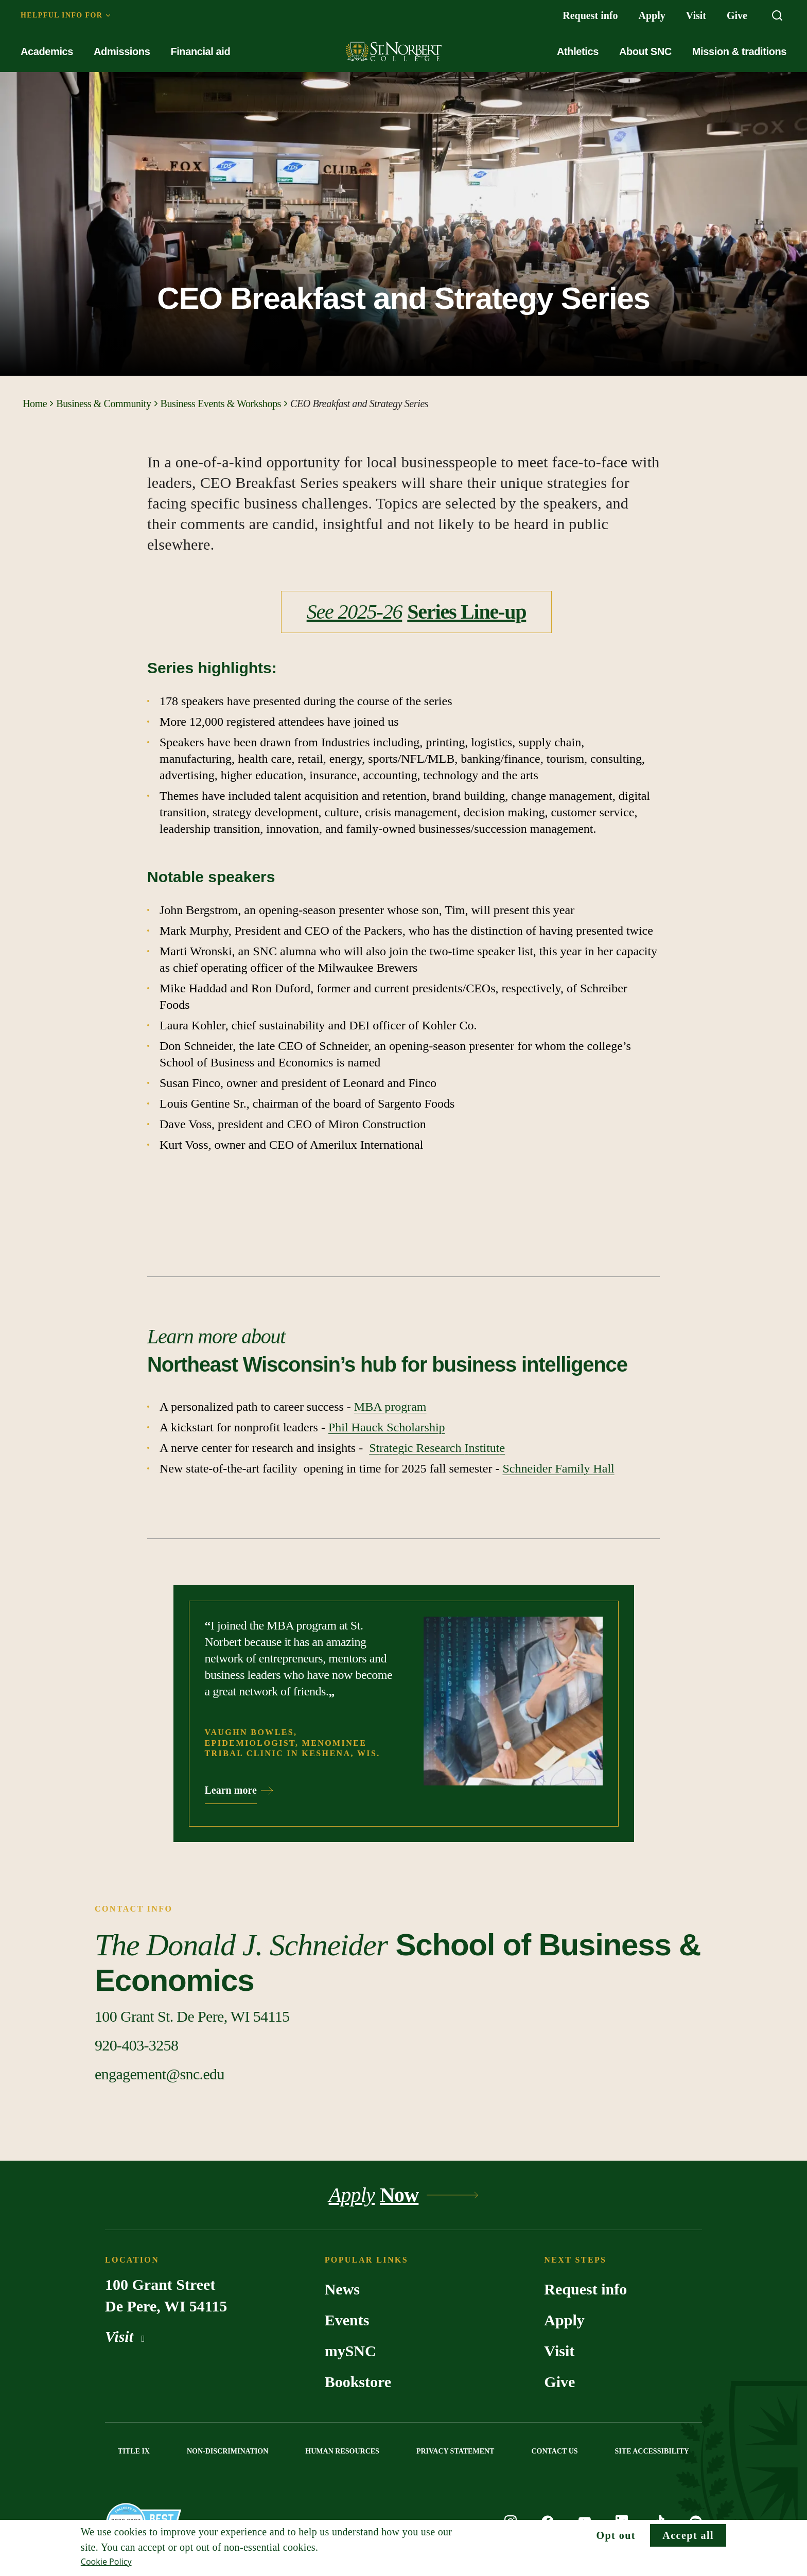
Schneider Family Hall (558, 1468)
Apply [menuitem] (651, 15)
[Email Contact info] (159, 2074)
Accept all (688, 2535)
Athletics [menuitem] (578, 51)
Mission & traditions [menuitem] (739, 51)
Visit (127, 2336)
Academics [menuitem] (47, 51)
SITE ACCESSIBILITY (652, 2451)
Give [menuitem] (737, 15)
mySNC (350, 2350)
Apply (564, 2319)
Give (559, 2381)
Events (347, 2319)
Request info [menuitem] (590, 15)
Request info (585, 2289)
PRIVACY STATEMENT (455, 2451)
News (342, 2289)
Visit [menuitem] (696, 15)
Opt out (616, 2535)
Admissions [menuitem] (122, 51)
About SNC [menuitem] (645, 51)
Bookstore (358, 2381)
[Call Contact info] (136, 2045)
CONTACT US (554, 2451)
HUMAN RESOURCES (342, 2451)
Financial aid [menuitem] (200, 51)
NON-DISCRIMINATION (227, 2451)
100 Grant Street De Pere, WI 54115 (166, 2295)
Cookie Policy (106, 2561)
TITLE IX (134, 2451)
